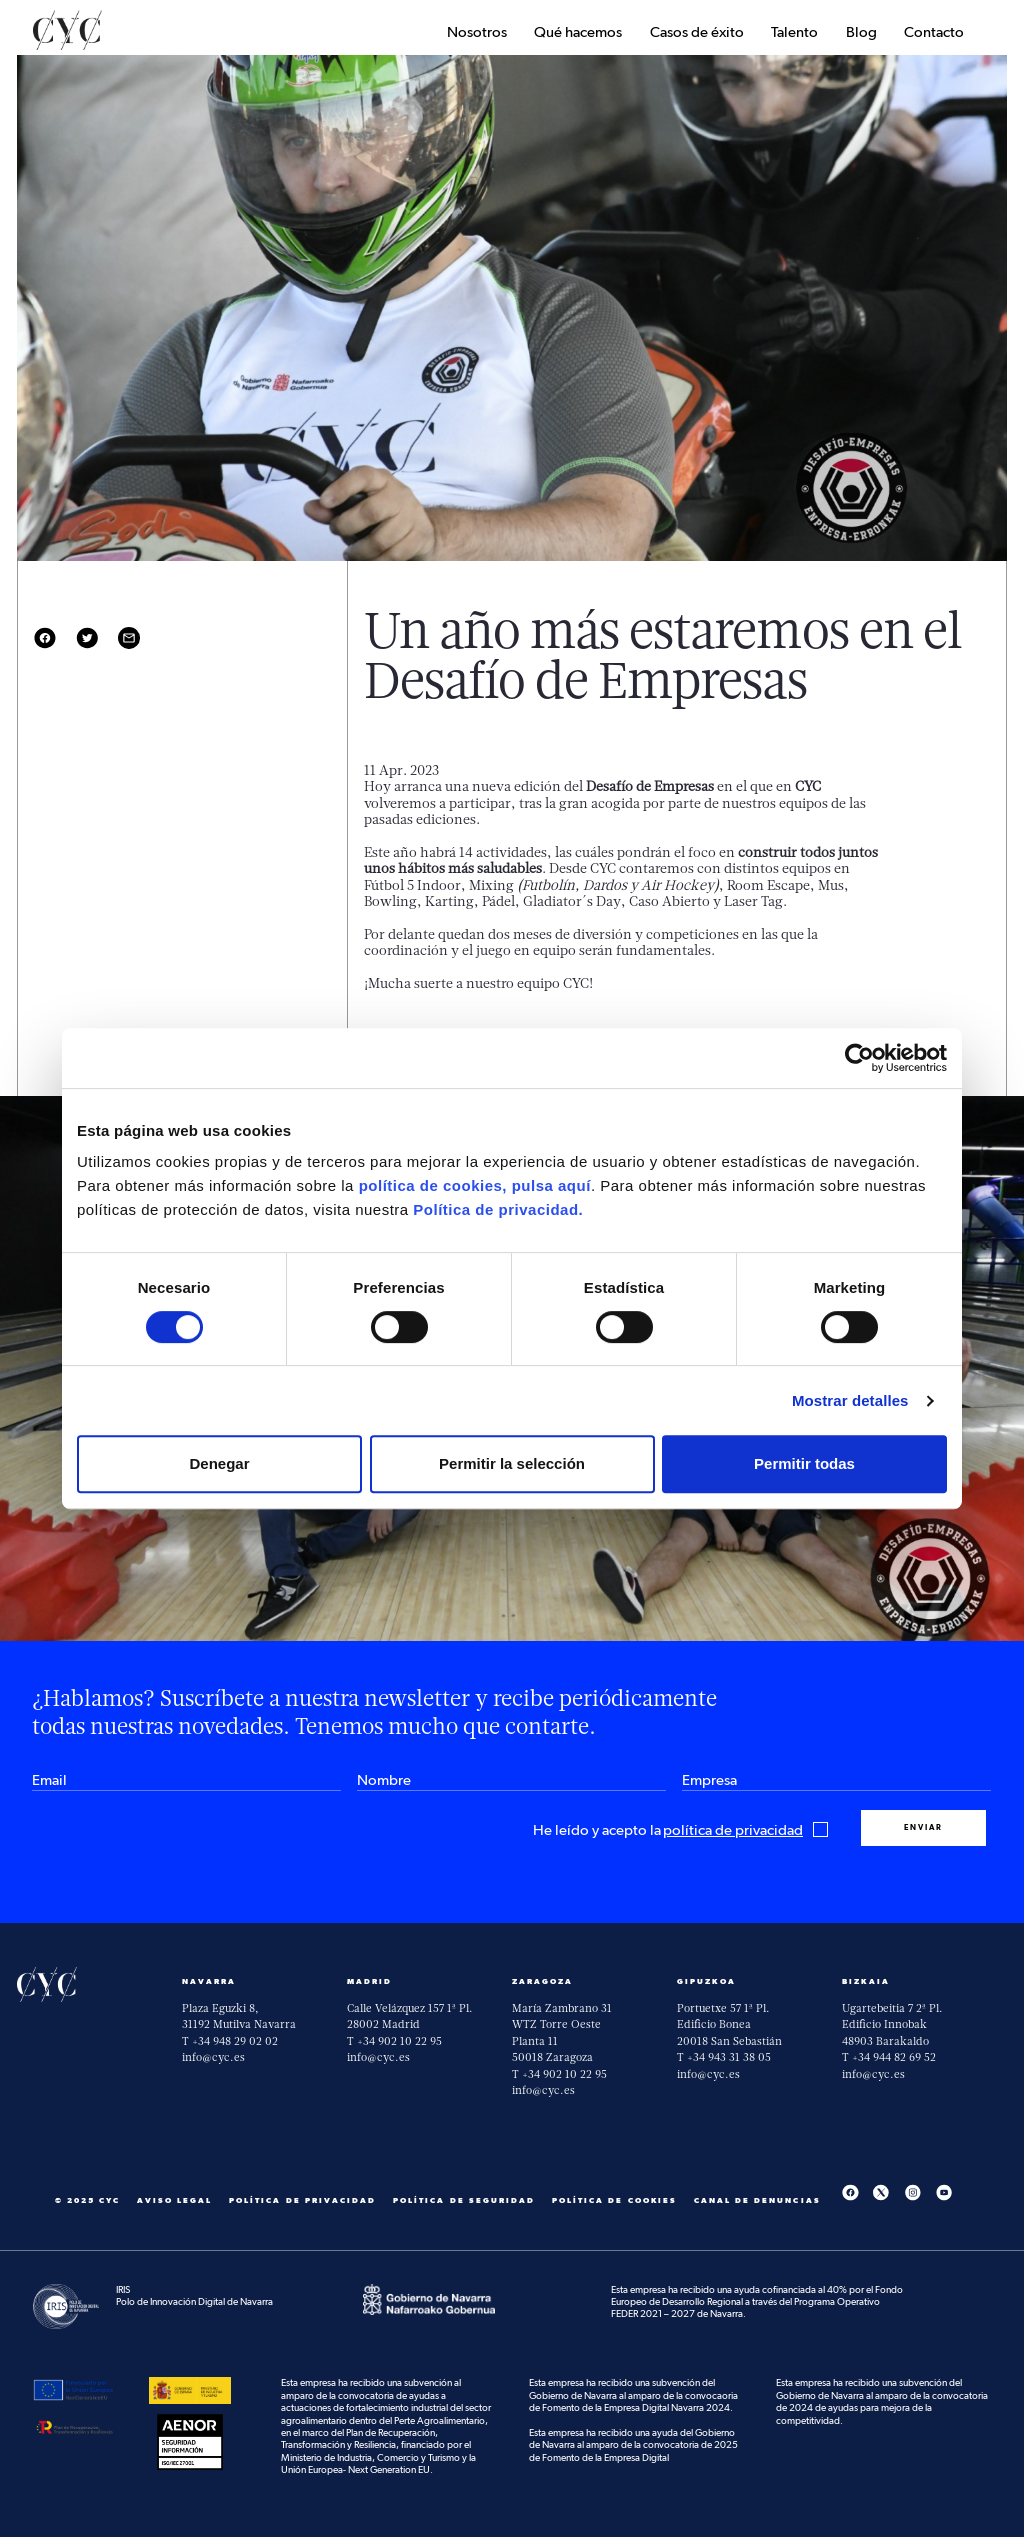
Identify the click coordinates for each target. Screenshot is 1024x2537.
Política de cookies (614, 2200)
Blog (861, 32)
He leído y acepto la (681, 1831)
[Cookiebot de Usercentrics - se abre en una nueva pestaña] (859, 1058)
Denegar (219, 1463)
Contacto (934, 32)
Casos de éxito (697, 32)
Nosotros (477, 32)
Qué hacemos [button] (578, 32)
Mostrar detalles (850, 1400)
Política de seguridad (464, 2200)
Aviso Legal (175, 2200)
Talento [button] (794, 32)
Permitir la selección (512, 1463)
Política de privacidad (302, 2200)
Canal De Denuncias (757, 2200)
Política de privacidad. (498, 1209)
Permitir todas (804, 1463)
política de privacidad (733, 1830)
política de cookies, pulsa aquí (475, 1185)
